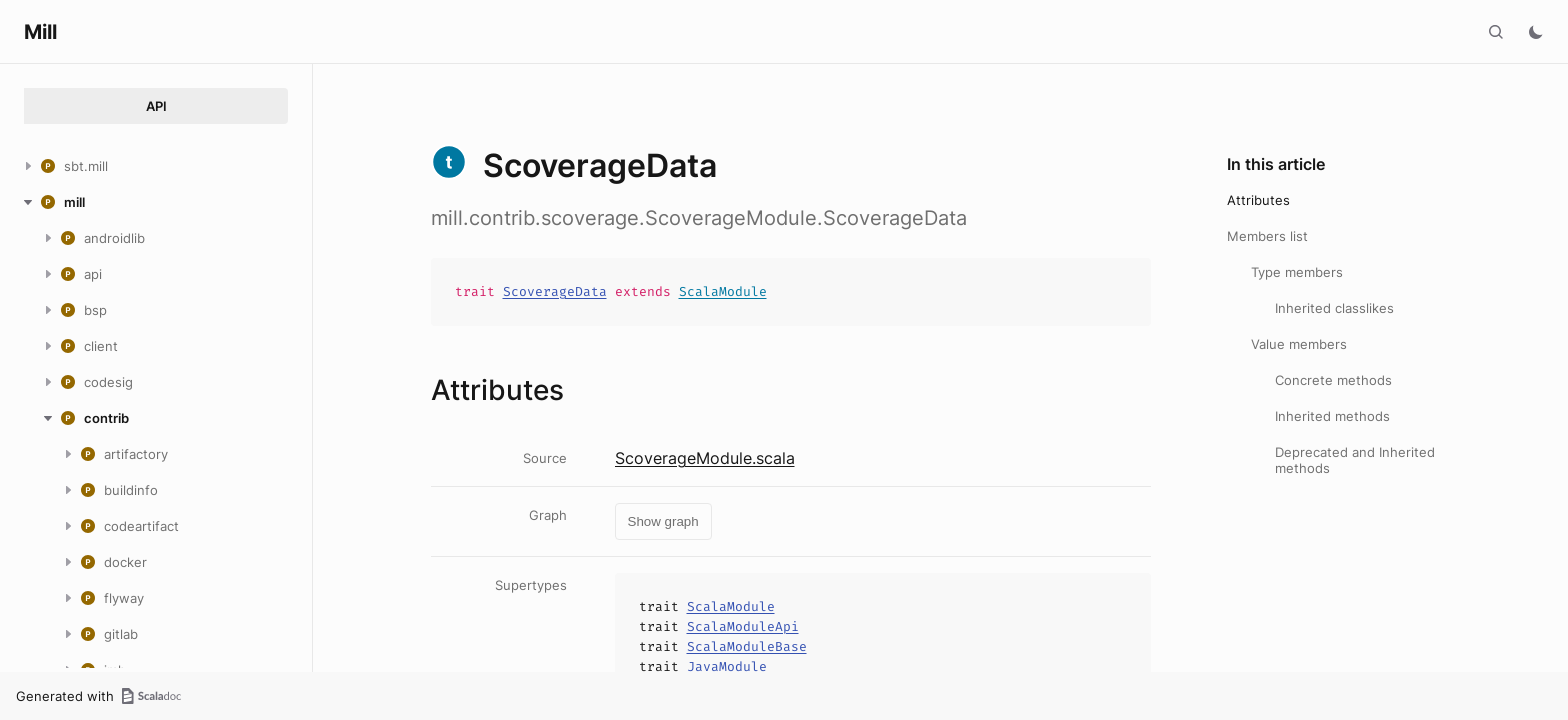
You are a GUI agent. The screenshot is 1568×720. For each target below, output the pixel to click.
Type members (1297, 272)
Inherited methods (1332, 416)
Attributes (1258, 200)
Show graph (663, 521)
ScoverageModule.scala (705, 458)
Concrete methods (1333, 380)
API (156, 106)
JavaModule (727, 666)
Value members (1299, 344)
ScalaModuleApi (743, 626)
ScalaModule (723, 291)
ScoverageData (555, 291)
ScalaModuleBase (747, 646)
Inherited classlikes (1334, 308)
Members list (1267, 236)
